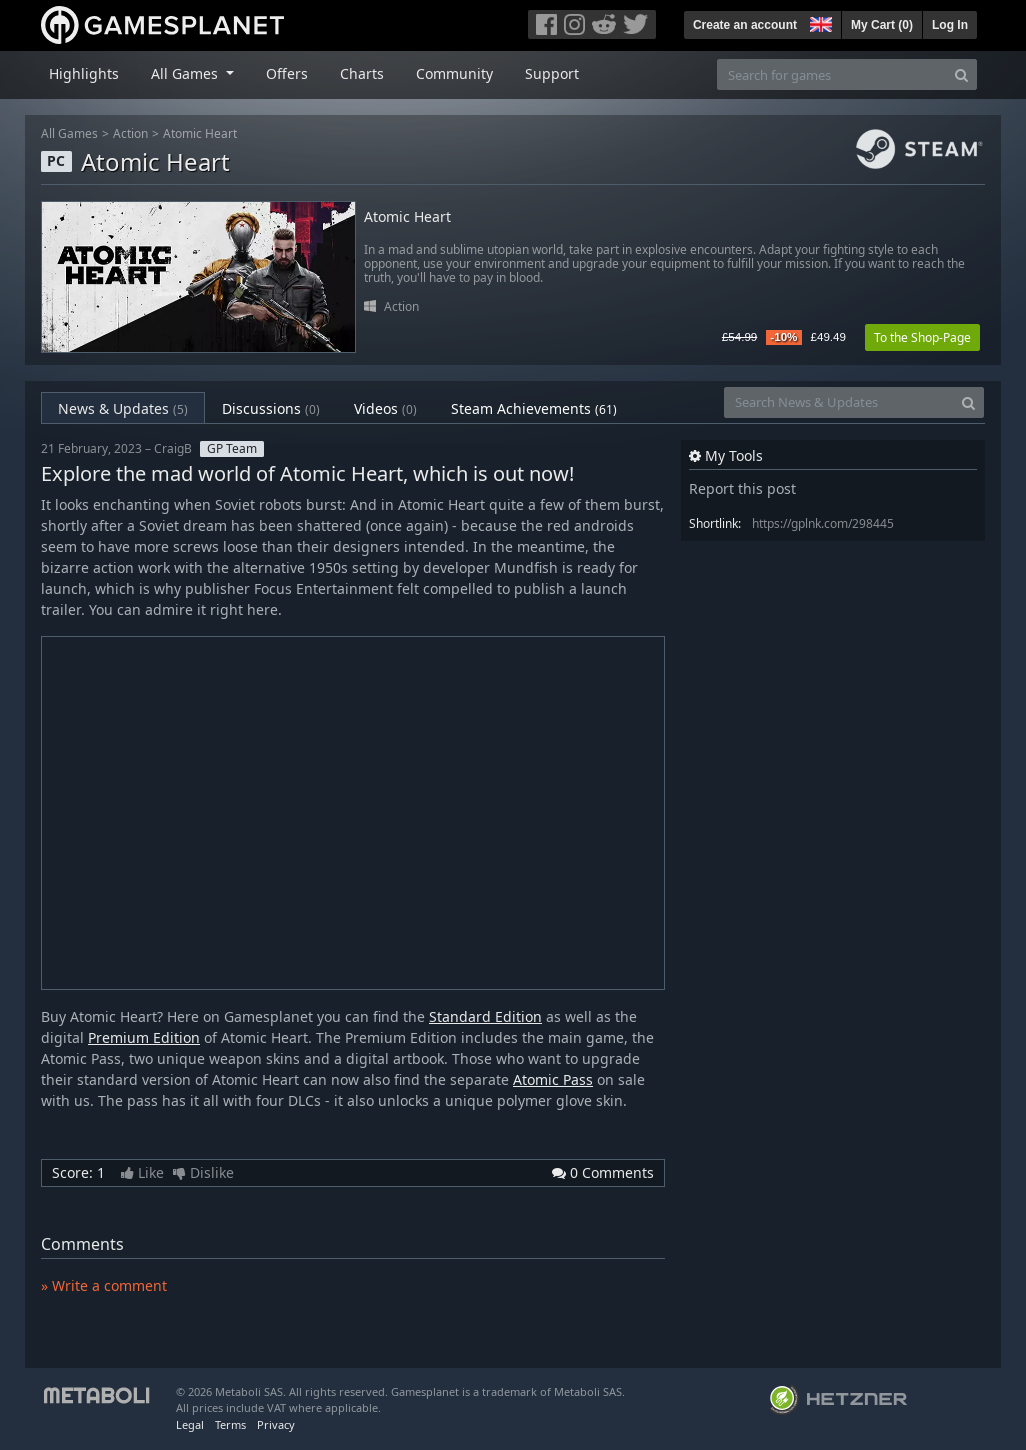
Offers (287, 73)
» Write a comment (104, 1285)
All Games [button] (186, 73)
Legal (190, 1424)
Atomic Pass (553, 1079)
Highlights (84, 73)
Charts (362, 73)
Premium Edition (144, 1037)
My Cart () (882, 25)
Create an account (745, 25)
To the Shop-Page (922, 337)
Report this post (742, 488)
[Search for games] (832, 74)
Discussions (271, 408)
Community (454, 73)
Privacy (276, 1424)
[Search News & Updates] (839, 402)
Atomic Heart (200, 133)
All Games (69, 133)
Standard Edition (485, 1016)
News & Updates (123, 408)
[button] (819, 22)
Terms (230, 1424)
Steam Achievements (534, 408)
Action (130, 133)
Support (552, 73)
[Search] (961, 74)
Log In (950, 25)
